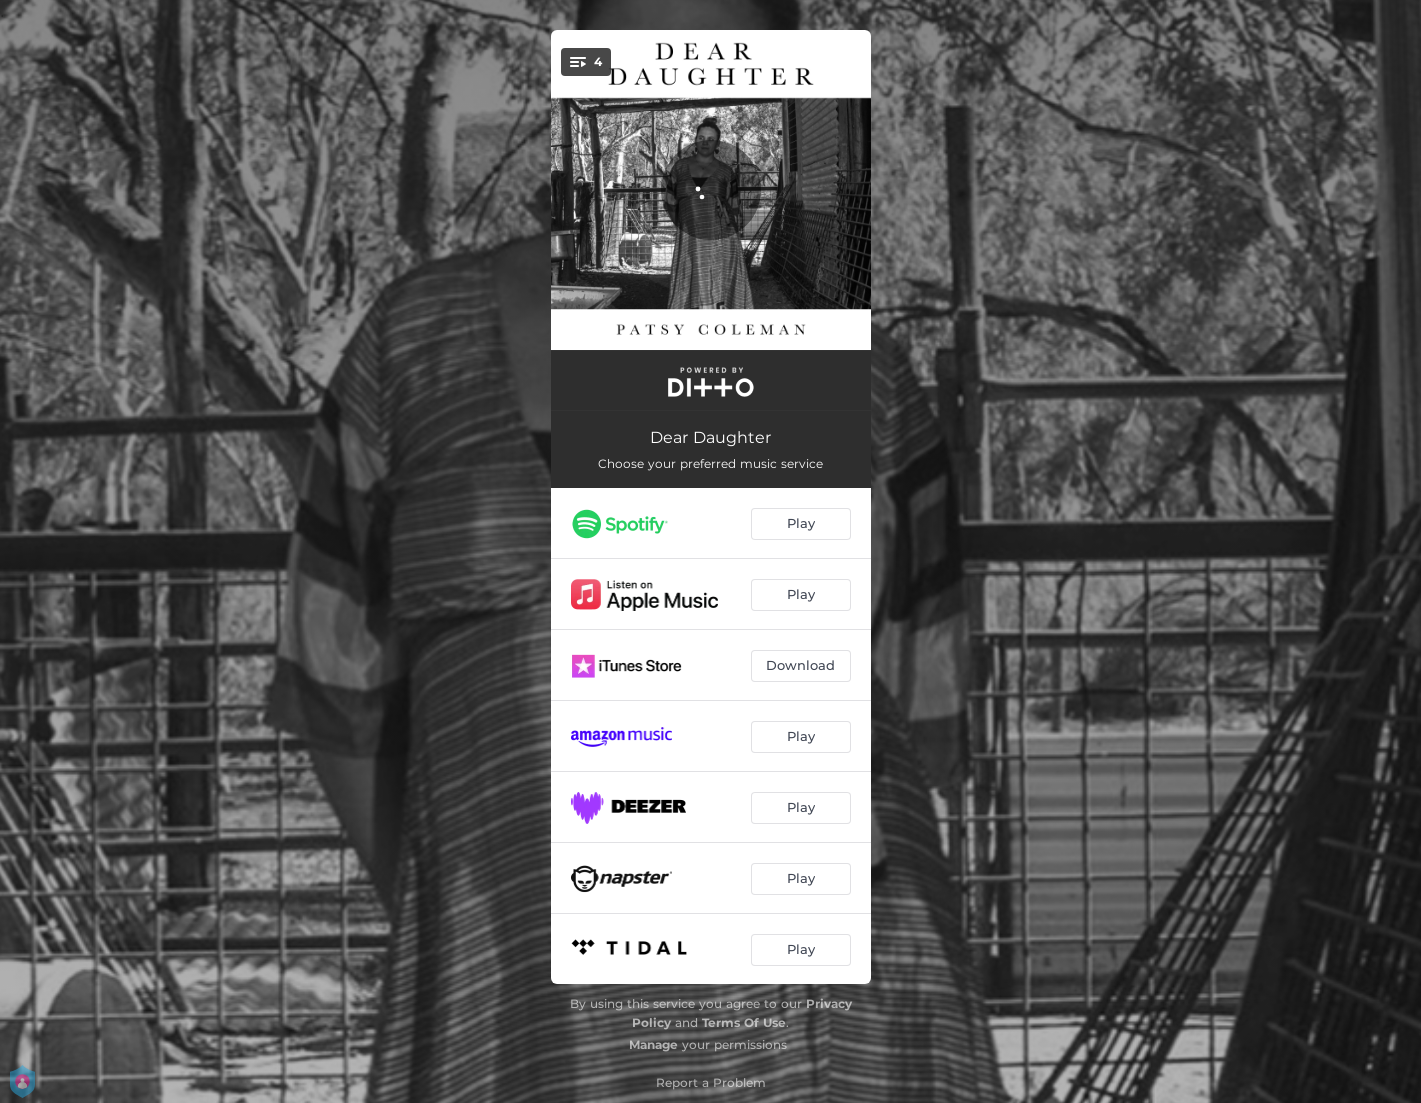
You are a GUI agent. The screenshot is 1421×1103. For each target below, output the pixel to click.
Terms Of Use (744, 1022)
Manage (653, 1044)
